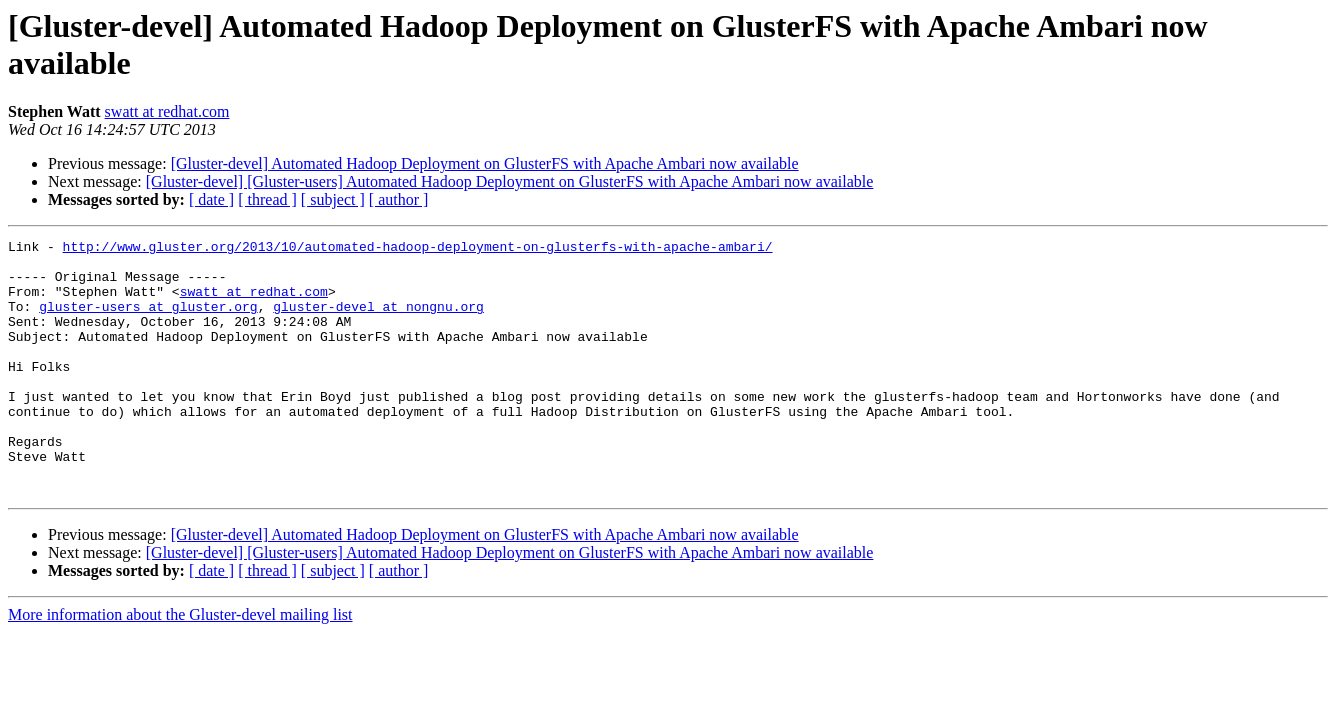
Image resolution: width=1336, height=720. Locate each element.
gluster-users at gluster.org (148, 321)
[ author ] (399, 199)
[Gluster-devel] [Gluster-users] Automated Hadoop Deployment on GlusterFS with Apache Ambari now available (510, 181)
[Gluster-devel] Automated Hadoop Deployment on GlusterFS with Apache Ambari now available (485, 163)
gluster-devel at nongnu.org (378, 321)
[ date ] (211, 199)
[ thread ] (267, 199)
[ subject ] (333, 199)
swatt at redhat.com (167, 111)
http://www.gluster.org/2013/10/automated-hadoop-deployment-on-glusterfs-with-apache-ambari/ (418, 249)
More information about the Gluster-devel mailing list (180, 665)
